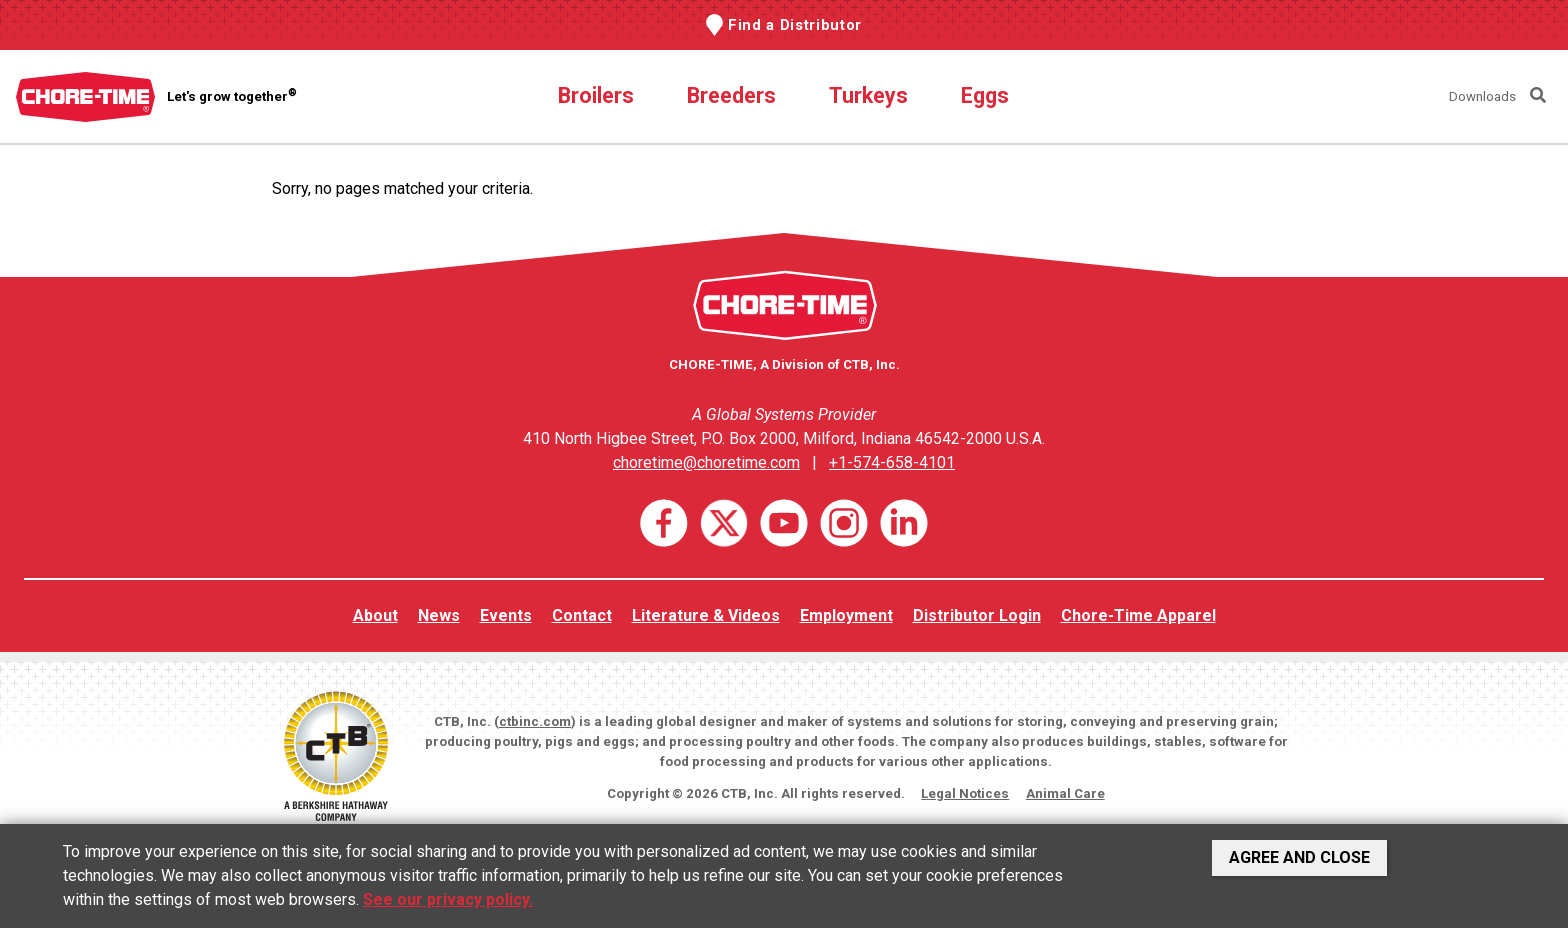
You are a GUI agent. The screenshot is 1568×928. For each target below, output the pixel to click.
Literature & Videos (706, 615)
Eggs (985, 95)
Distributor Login (977, 615)
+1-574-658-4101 (892, 462)
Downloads (1482, 96)
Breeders (731, 95)
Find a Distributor (795, 25)
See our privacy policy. (448, 899)
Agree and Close (1299, 857)
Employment (846, 615)
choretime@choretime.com (706, 462)
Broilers (596, 95)
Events (506, 615)
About (375, 615)
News (439, 615)
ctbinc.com (535, 721)
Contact (582, 615)
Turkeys (868, 95)
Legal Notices (965, 793)
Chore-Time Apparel (1138, 615)
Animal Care (1065, 793)
